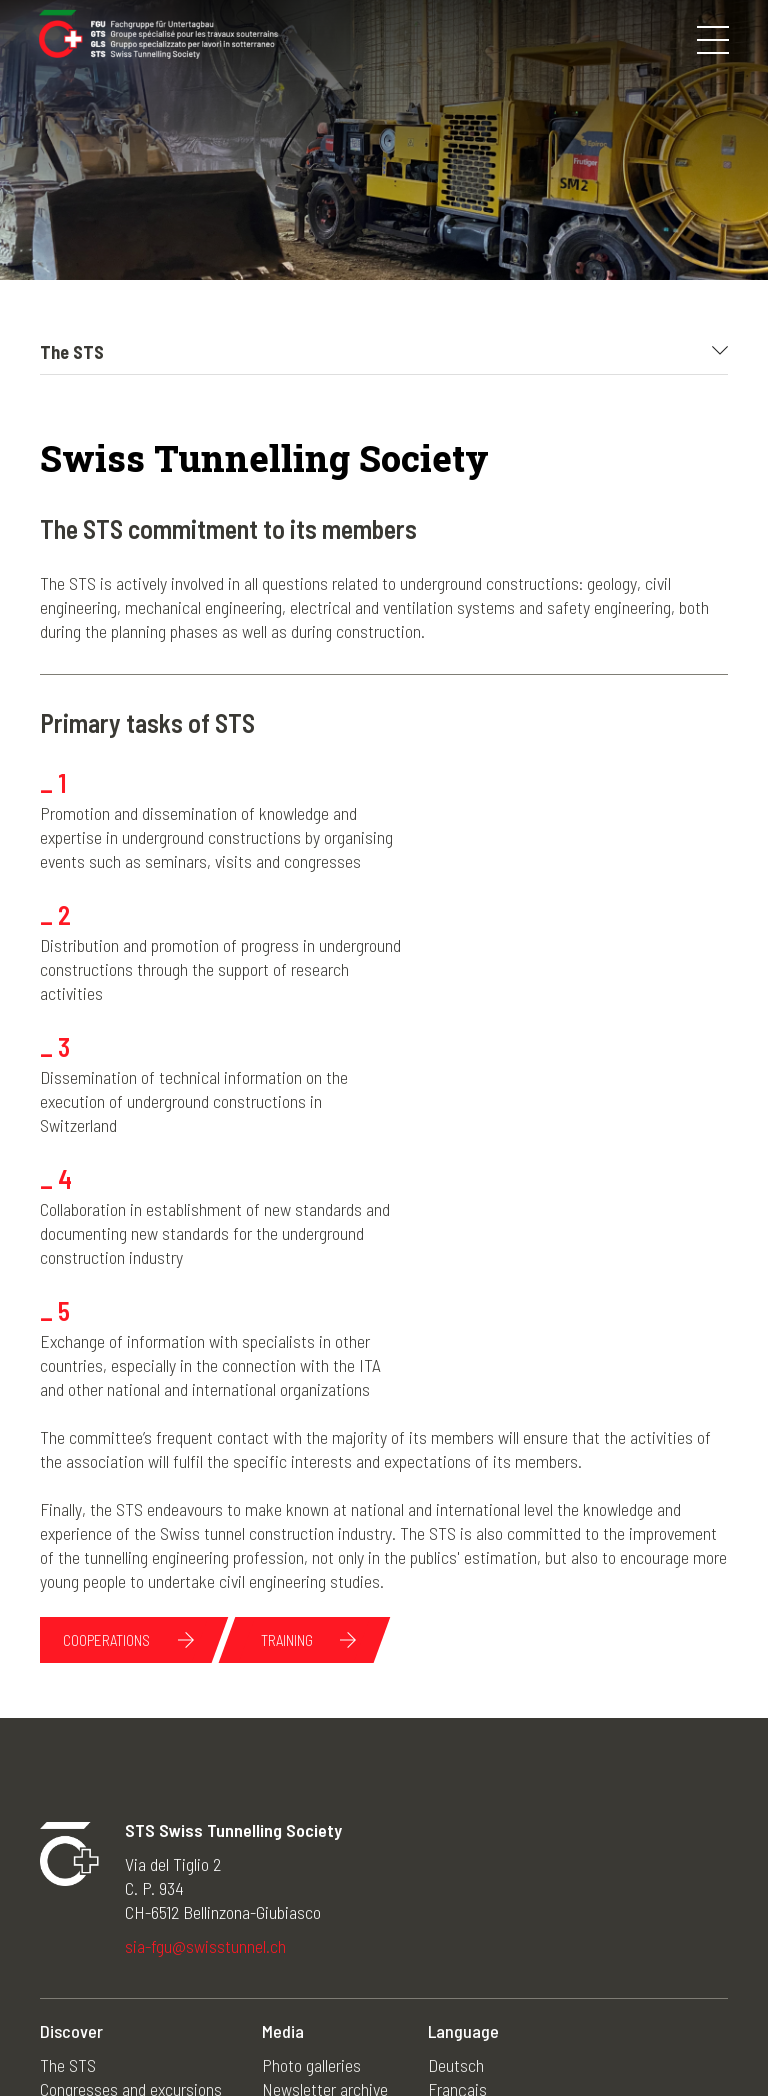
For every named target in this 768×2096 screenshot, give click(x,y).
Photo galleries (311, 1849)
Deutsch (456, 1849)
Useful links (300, 1969)
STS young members (108, 1921)
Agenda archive (312, 1921)
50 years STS (306, 1945)
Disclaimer (406, 2034)
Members (71, 1897)
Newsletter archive (325, 1873)
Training (290, 1424)
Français (457, 1873)
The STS (68, 1849)
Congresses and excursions (131, 1873)
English (452, 1921)
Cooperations (107, 1424)
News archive (307, 1897)
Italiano (453, 1897)
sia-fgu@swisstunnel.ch (205, 1730)
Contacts (492, 2034)
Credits (567, 2034)
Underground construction (126, 1945)
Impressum (313, 2034)
